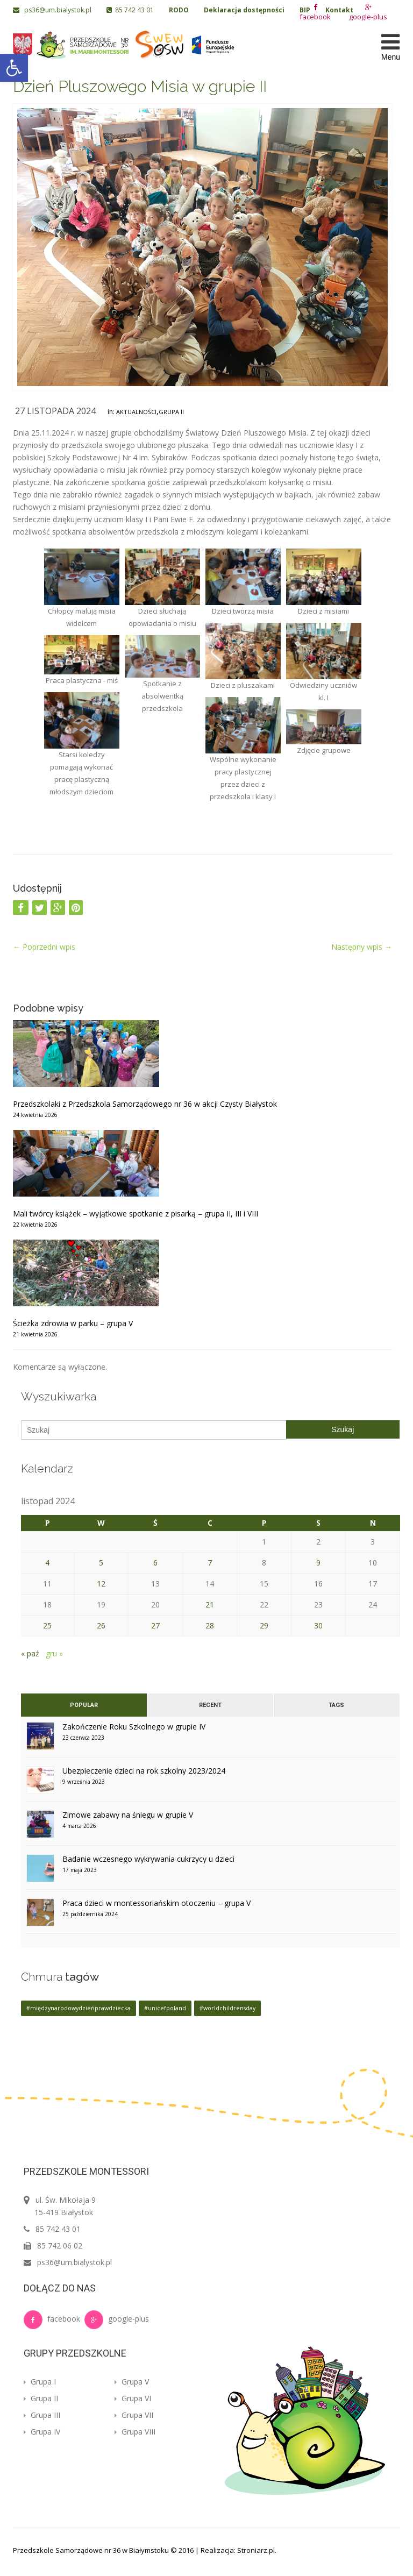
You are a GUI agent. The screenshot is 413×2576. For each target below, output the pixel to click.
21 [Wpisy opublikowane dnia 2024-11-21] (209, 1604)
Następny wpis (361, 947)
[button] (14, 68)
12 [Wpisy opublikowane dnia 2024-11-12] (101, 1583)
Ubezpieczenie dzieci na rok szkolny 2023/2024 (143, 1770)
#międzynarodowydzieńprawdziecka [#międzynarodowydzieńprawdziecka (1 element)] (78, 2008)
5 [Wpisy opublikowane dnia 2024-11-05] (101, 1562)
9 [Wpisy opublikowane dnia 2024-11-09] (318, 1562)
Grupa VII (134, 2415)
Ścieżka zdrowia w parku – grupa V (73, 1323)
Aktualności (136, 412)
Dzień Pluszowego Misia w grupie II (140, 86)
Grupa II (171, 412)
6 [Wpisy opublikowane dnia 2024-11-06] (155, 1562)
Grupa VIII (135, 2431)
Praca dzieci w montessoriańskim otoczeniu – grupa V (156, 1903)
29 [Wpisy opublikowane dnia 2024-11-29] (264, 1625)
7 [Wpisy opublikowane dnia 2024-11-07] (210, 1562)
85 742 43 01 (130, 10)
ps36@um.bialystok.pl (53, 10)
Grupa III (42, 2415)
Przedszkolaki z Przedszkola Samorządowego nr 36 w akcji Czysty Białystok (145, 1103)
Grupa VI (133, 2398)
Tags (336, 1705)
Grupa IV (42, 2431)
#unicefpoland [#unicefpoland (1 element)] (165, 2008)
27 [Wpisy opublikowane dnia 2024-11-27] (155, 1625)
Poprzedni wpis (44, 947)
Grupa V (132, 2381)
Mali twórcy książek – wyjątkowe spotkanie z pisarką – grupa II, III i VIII (135, 1213)
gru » (54, 1653)
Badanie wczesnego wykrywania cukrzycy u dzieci (148, 1858)
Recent (210, 1705)
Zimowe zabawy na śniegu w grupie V (127, 1814)
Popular (84, 1705)
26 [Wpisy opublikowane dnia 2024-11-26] (101, 1625)
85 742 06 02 (59, 2245)
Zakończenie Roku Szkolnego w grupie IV (133, 1726)
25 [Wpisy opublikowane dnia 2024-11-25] (47, 1625)
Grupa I (40, 2381)
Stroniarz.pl (256, 2550)
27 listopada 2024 (55, 411)
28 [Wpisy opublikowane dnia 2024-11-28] (209, 1625)
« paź (30, 1653)
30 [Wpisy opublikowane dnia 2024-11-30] (318, 1625)
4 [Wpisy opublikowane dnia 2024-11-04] (47, 1562)
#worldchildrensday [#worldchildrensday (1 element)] (227, 2008)
